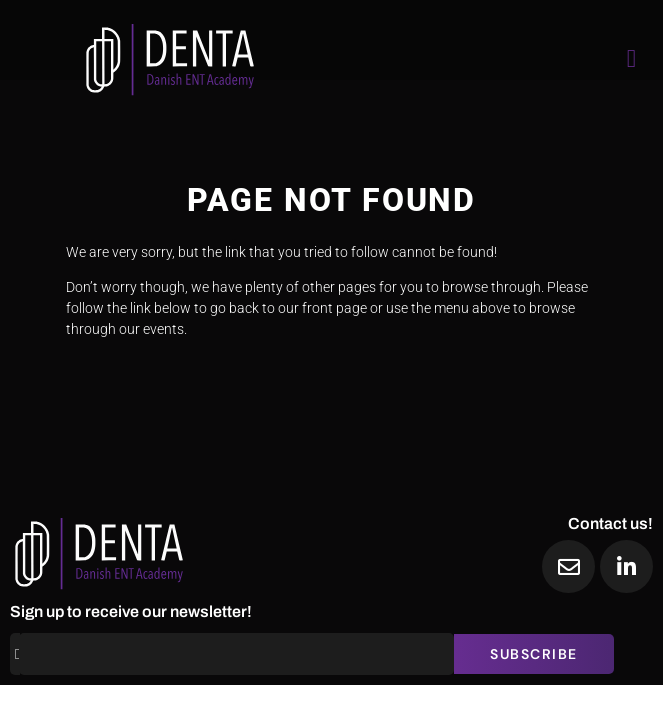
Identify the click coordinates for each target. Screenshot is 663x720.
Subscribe (534, 654)
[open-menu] (632, 58)
